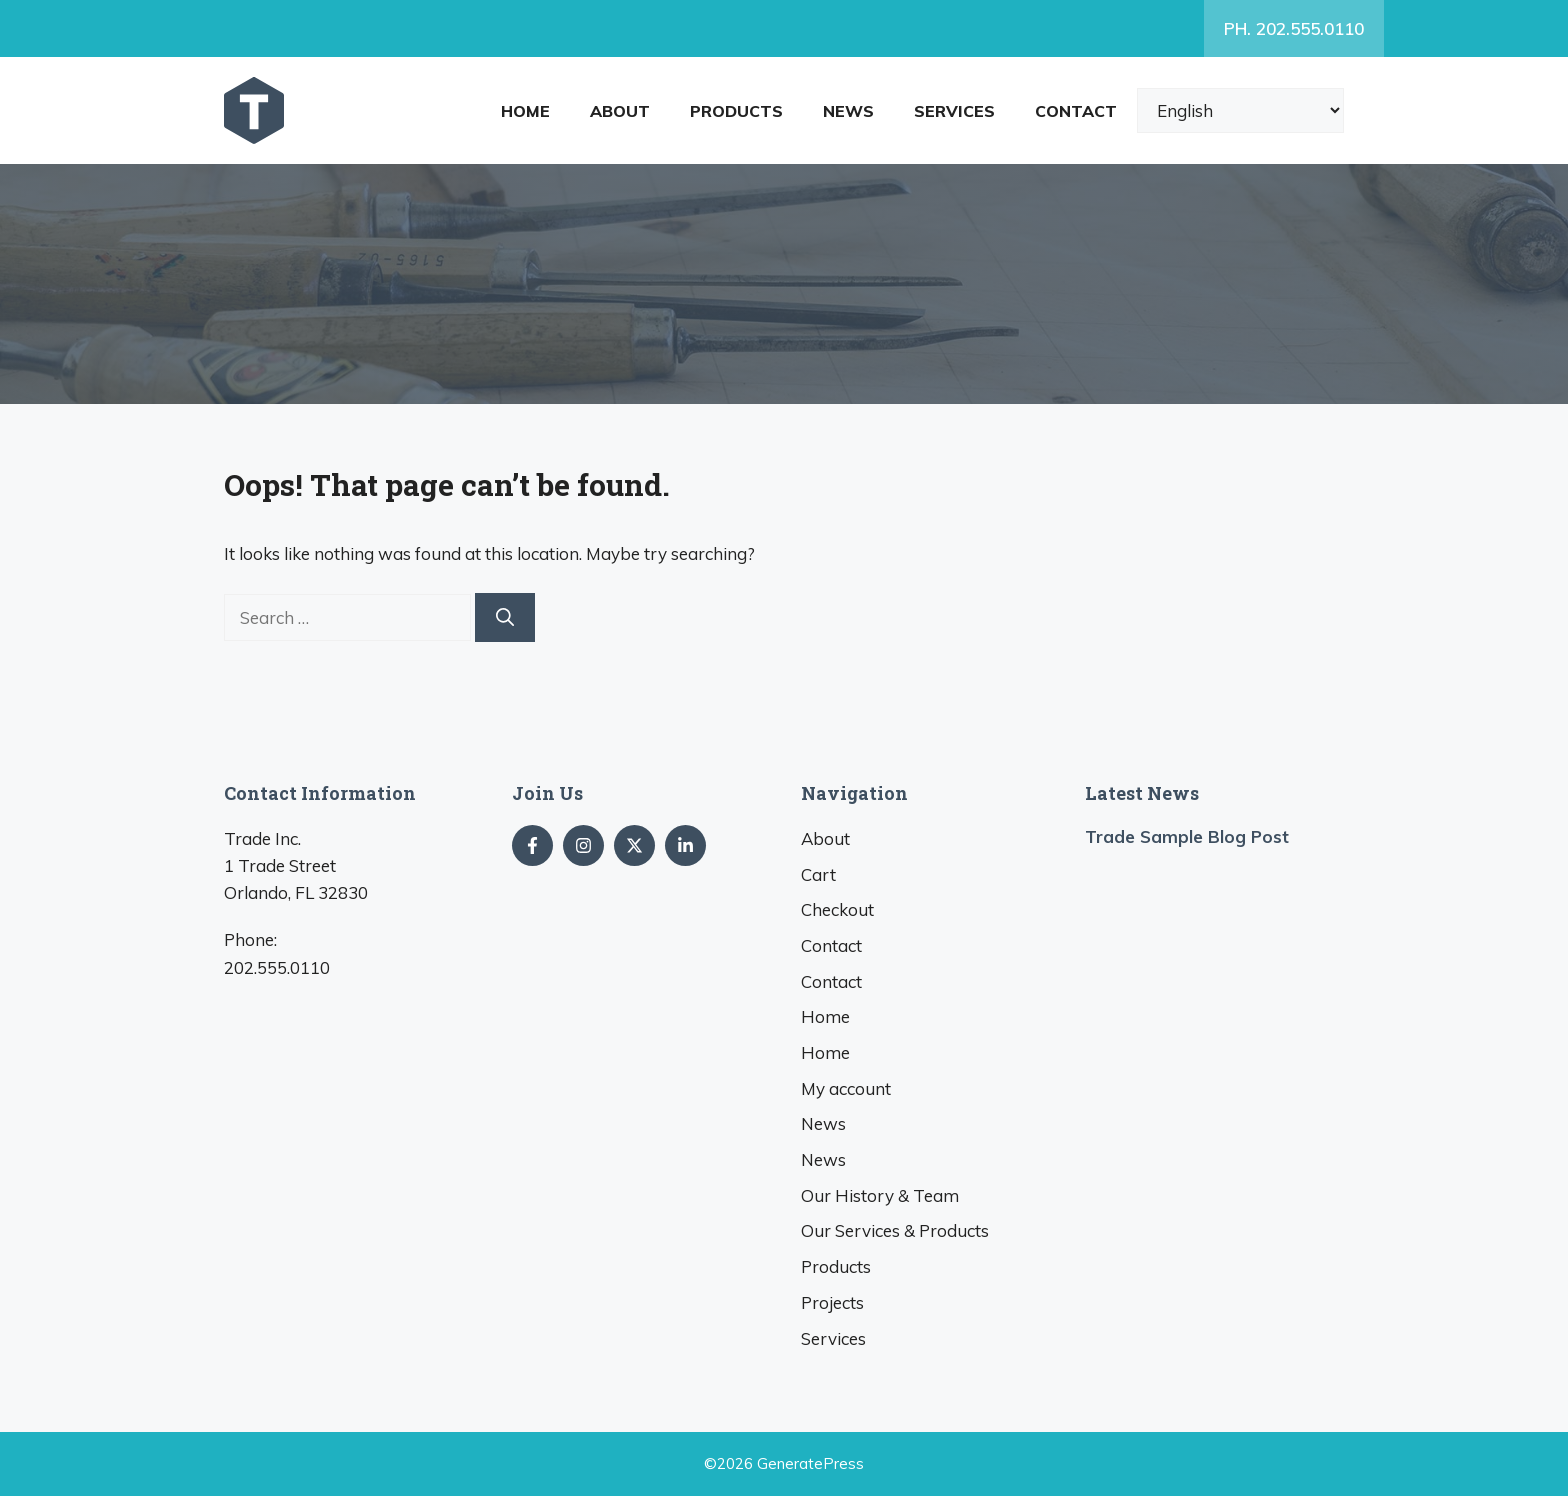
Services (954, 111)
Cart (818, 874)
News (848, 111)
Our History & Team (880, 1195)
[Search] (505, 617)
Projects (832, 1302)
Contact (1076, 111)
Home (525, 111)
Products (736, 111)
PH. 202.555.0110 (1294, 28)
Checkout (837, 909)
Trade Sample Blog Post (1187, 836)
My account (846, 1088)
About (620, 111)
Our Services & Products (895, 1230)
